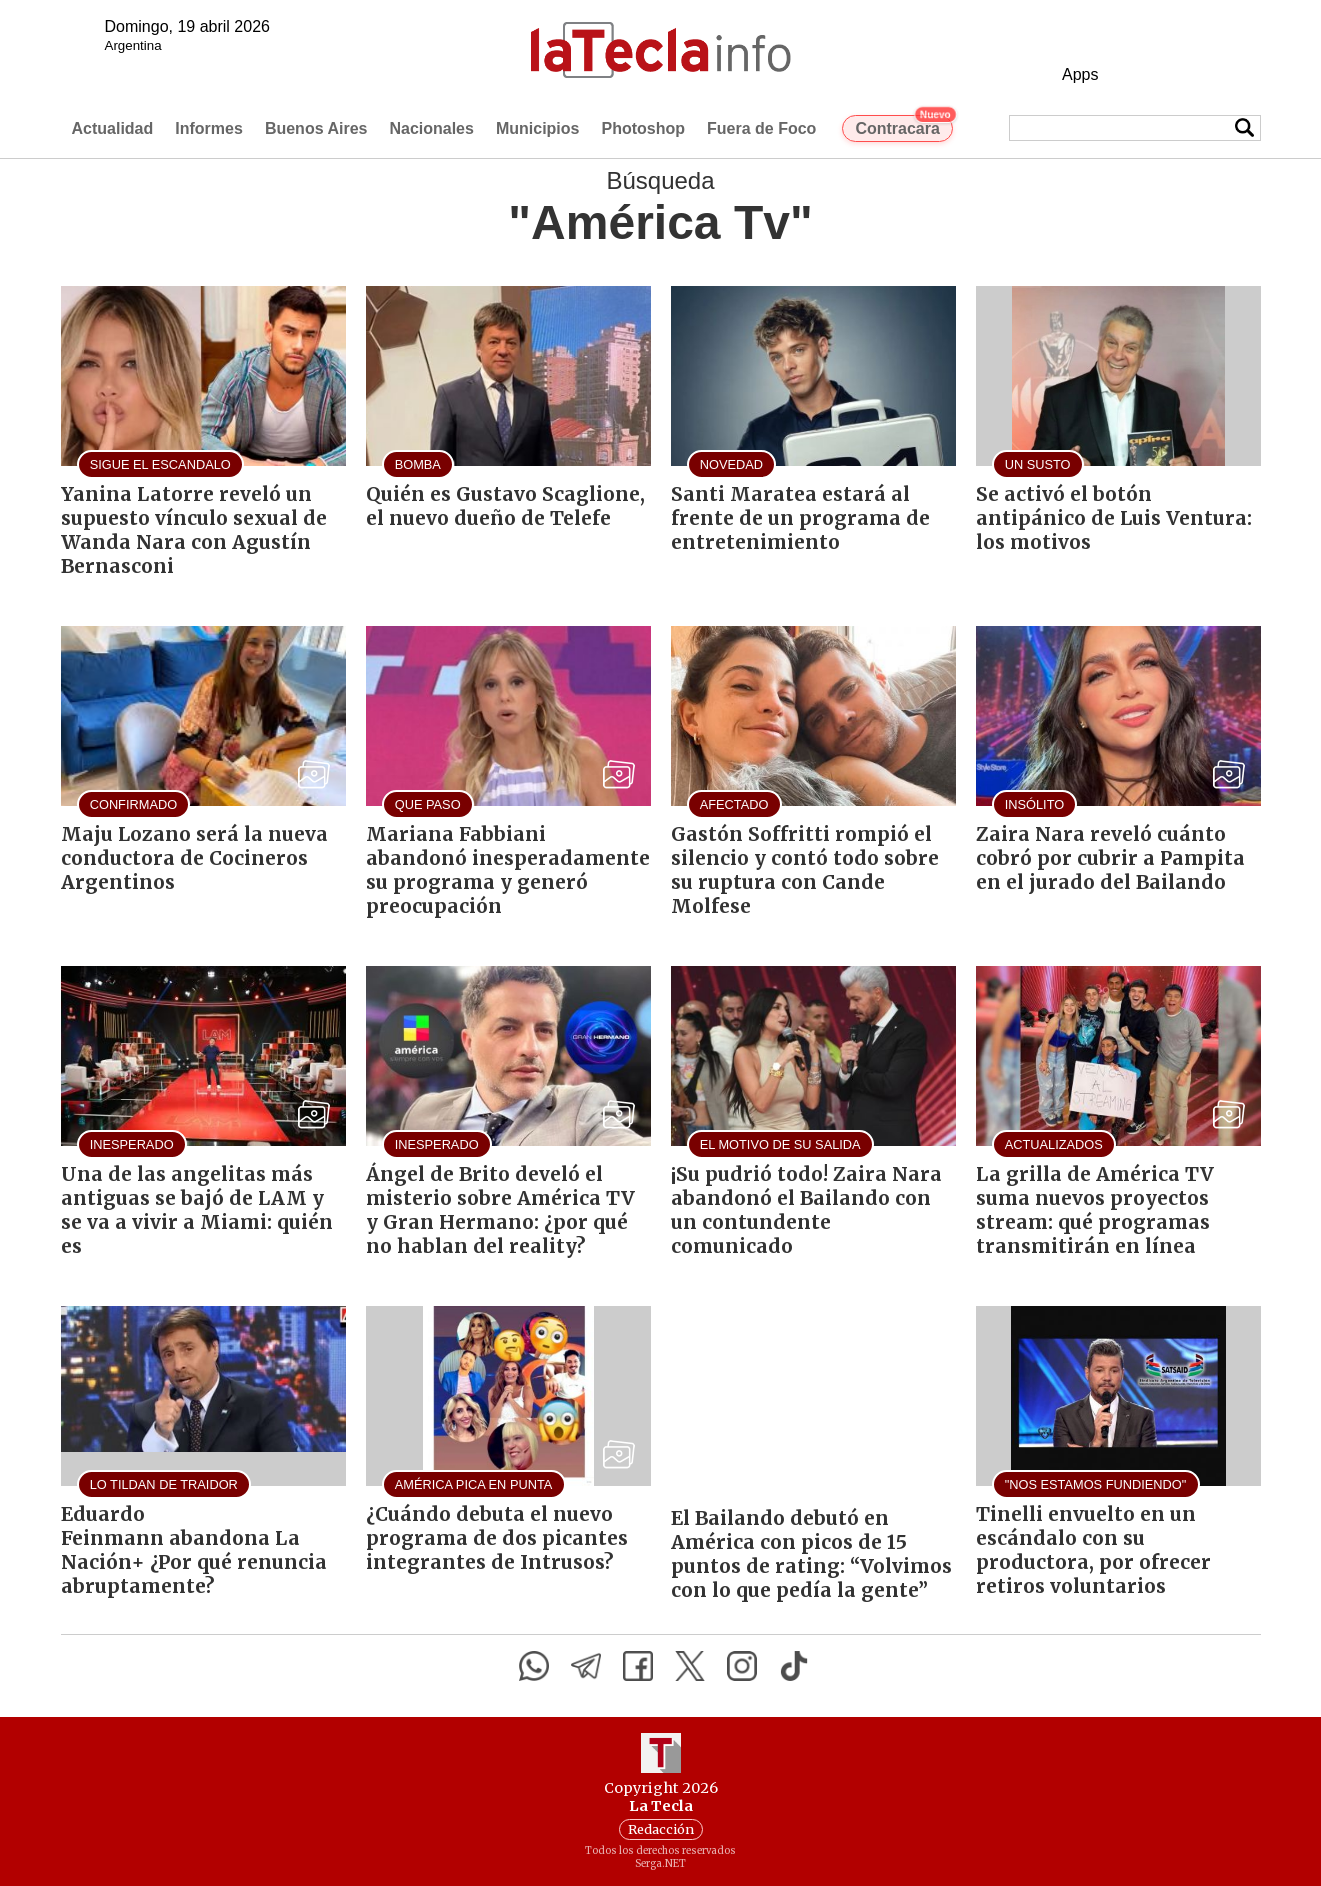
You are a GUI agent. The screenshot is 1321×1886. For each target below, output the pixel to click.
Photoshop (643, 128)
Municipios (538, 128)
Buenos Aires (316, 128)
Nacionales (431, 128)
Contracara (903, 126)
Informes (209, 128)
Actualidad (113, 128)
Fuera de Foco (761, 128)
